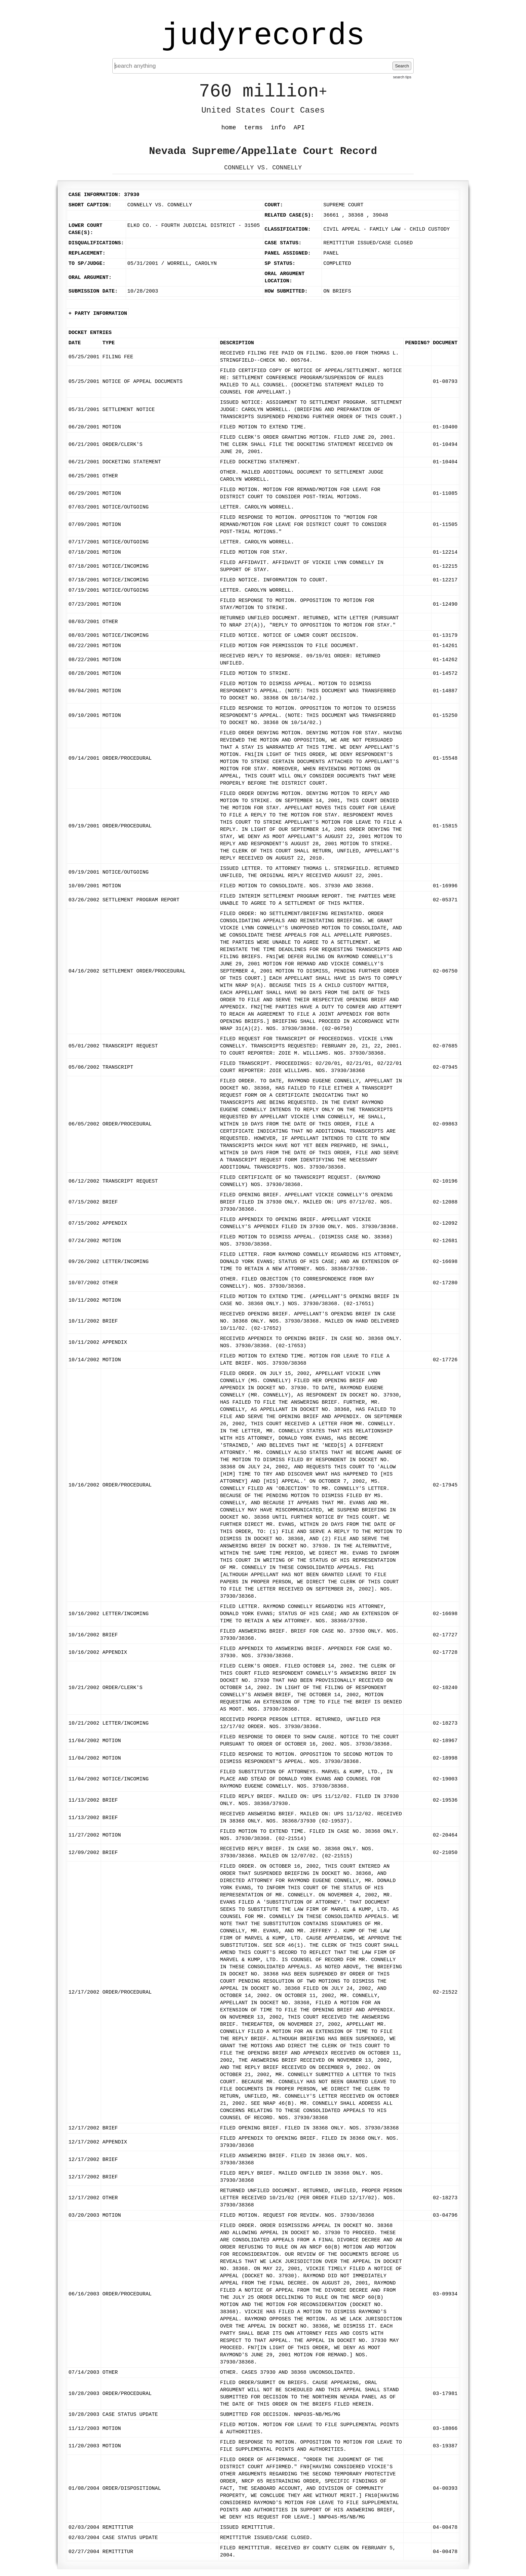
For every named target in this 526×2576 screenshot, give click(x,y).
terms (253, 127)
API (298, 127)
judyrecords (263, 36)
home (228, 127)
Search (402, 65)
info (278, 127)
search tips (402, 77)
